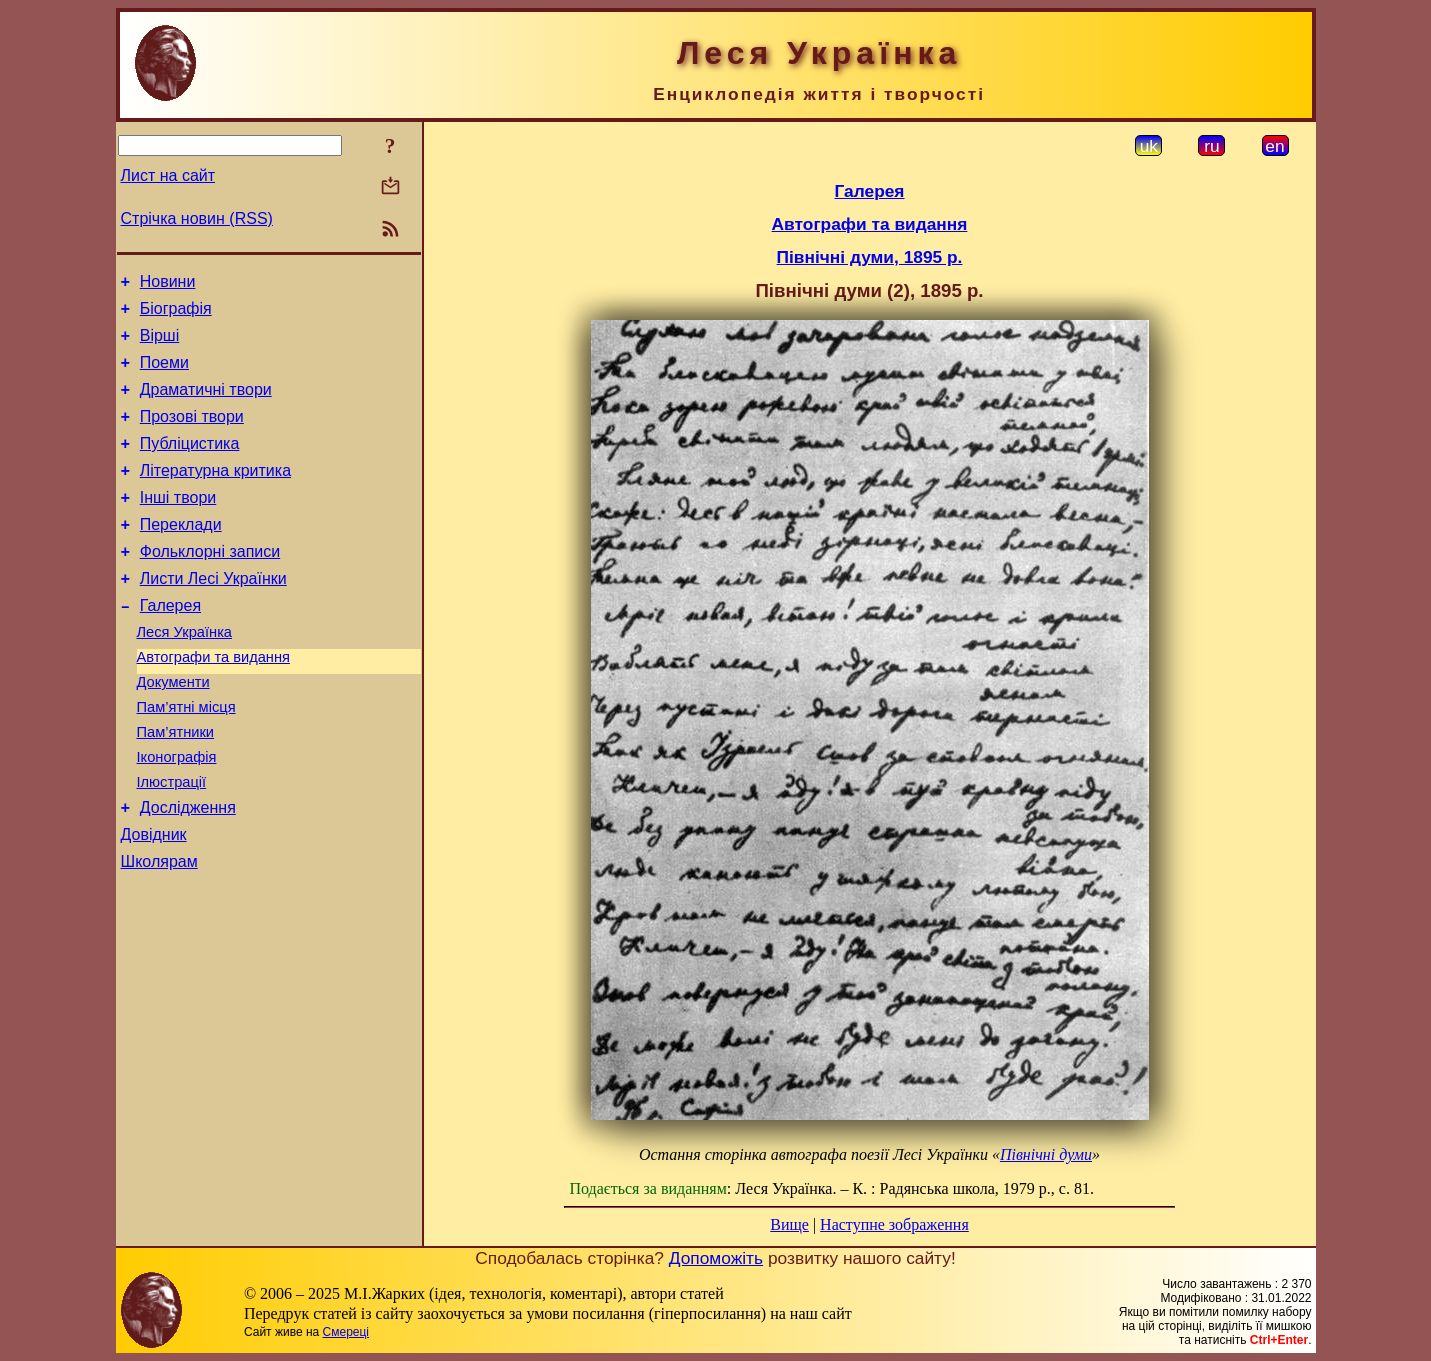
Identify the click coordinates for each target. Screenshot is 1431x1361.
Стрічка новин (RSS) (197, 218)
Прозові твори (192, 434)
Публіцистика (190, 464)
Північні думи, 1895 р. (870, 257)
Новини (168, 284)
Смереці (346, 1332)
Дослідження (188, 870)
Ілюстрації (172, 842)
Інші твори (178, 524)
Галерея (170, 644)
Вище (789, 1224)
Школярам (159, 930)
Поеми (164, 374)
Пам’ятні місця (186, 758)
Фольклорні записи (210, 584)
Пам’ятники (176, 786)
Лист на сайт (168, 175)
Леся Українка (185, 674)
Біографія (176, 314)
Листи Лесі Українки (213, 614)
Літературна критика (215, 494)
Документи (173, 730)
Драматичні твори (206, 404)
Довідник (154, 900)
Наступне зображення (894, 1224)
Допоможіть (716, 1258)
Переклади (181, 554)
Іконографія (177, 814)
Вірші (160, 344)
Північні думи (1046, 1154)
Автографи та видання (213, 702)
